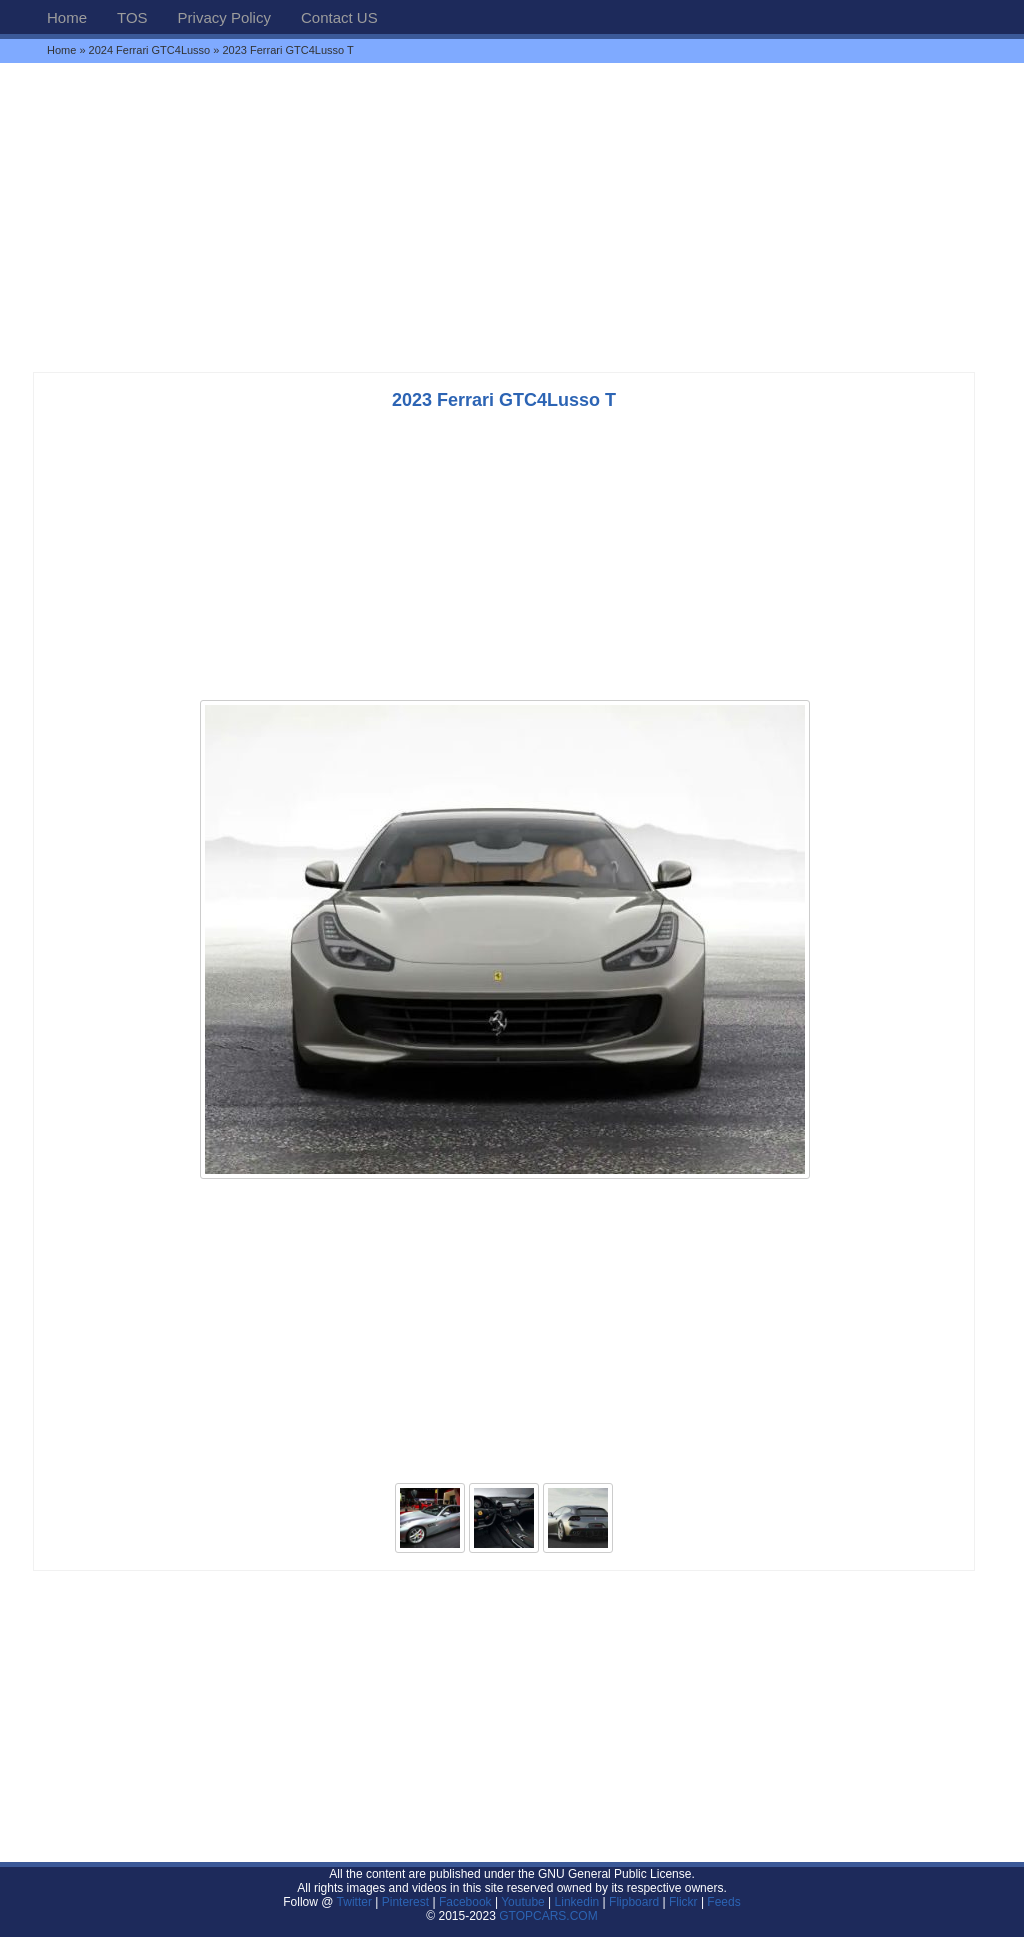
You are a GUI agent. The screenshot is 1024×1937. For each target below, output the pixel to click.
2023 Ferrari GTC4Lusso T (504, 400)
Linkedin (577, 1902)
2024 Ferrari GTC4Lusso (150, 50)
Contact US (339, 17)
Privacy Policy (224, 17)
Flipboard (634, 1902)
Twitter (356, 1902)
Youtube (523, 1902)
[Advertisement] (512, 217)
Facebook (465, 1902)
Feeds (723, 1902)
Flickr (683, 1902)
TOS (132, 17)
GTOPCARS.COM (548, 1916)
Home (67, 17)
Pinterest (405, 1902)
